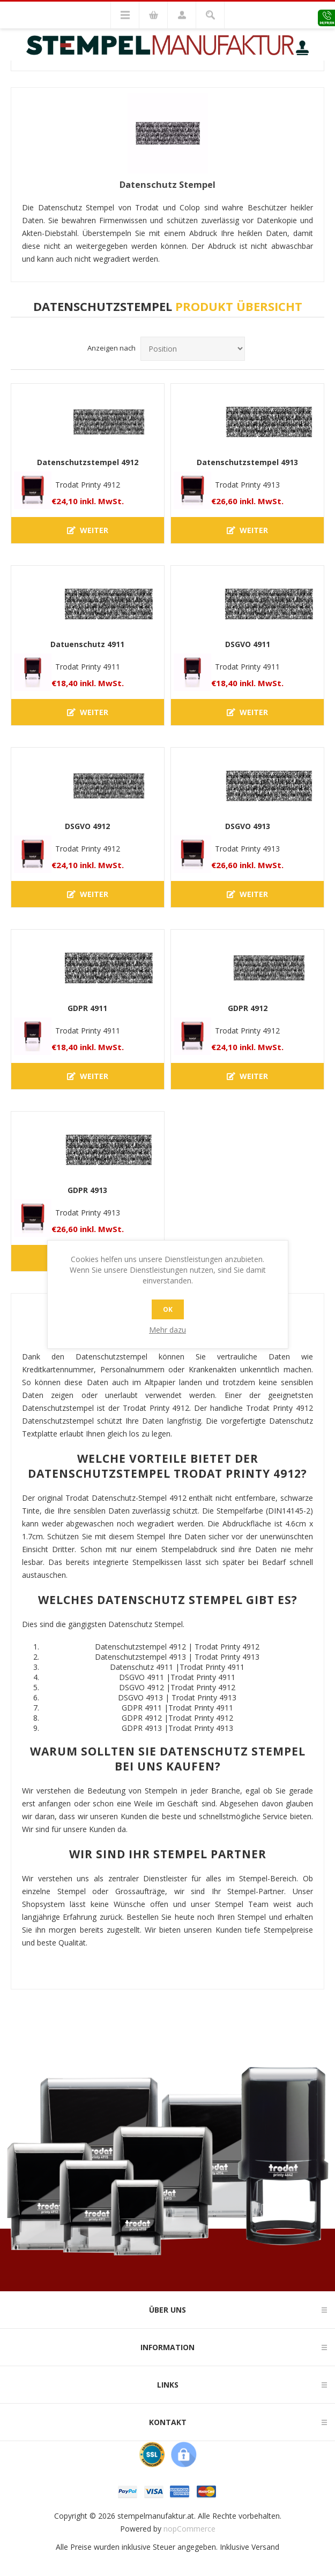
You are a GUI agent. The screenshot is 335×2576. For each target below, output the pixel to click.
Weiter (87, 530)
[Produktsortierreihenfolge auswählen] (192, 349)
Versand (265, 2547)
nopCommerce (189, 2529)
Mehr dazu (167, 1330)
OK (168, 1309)
